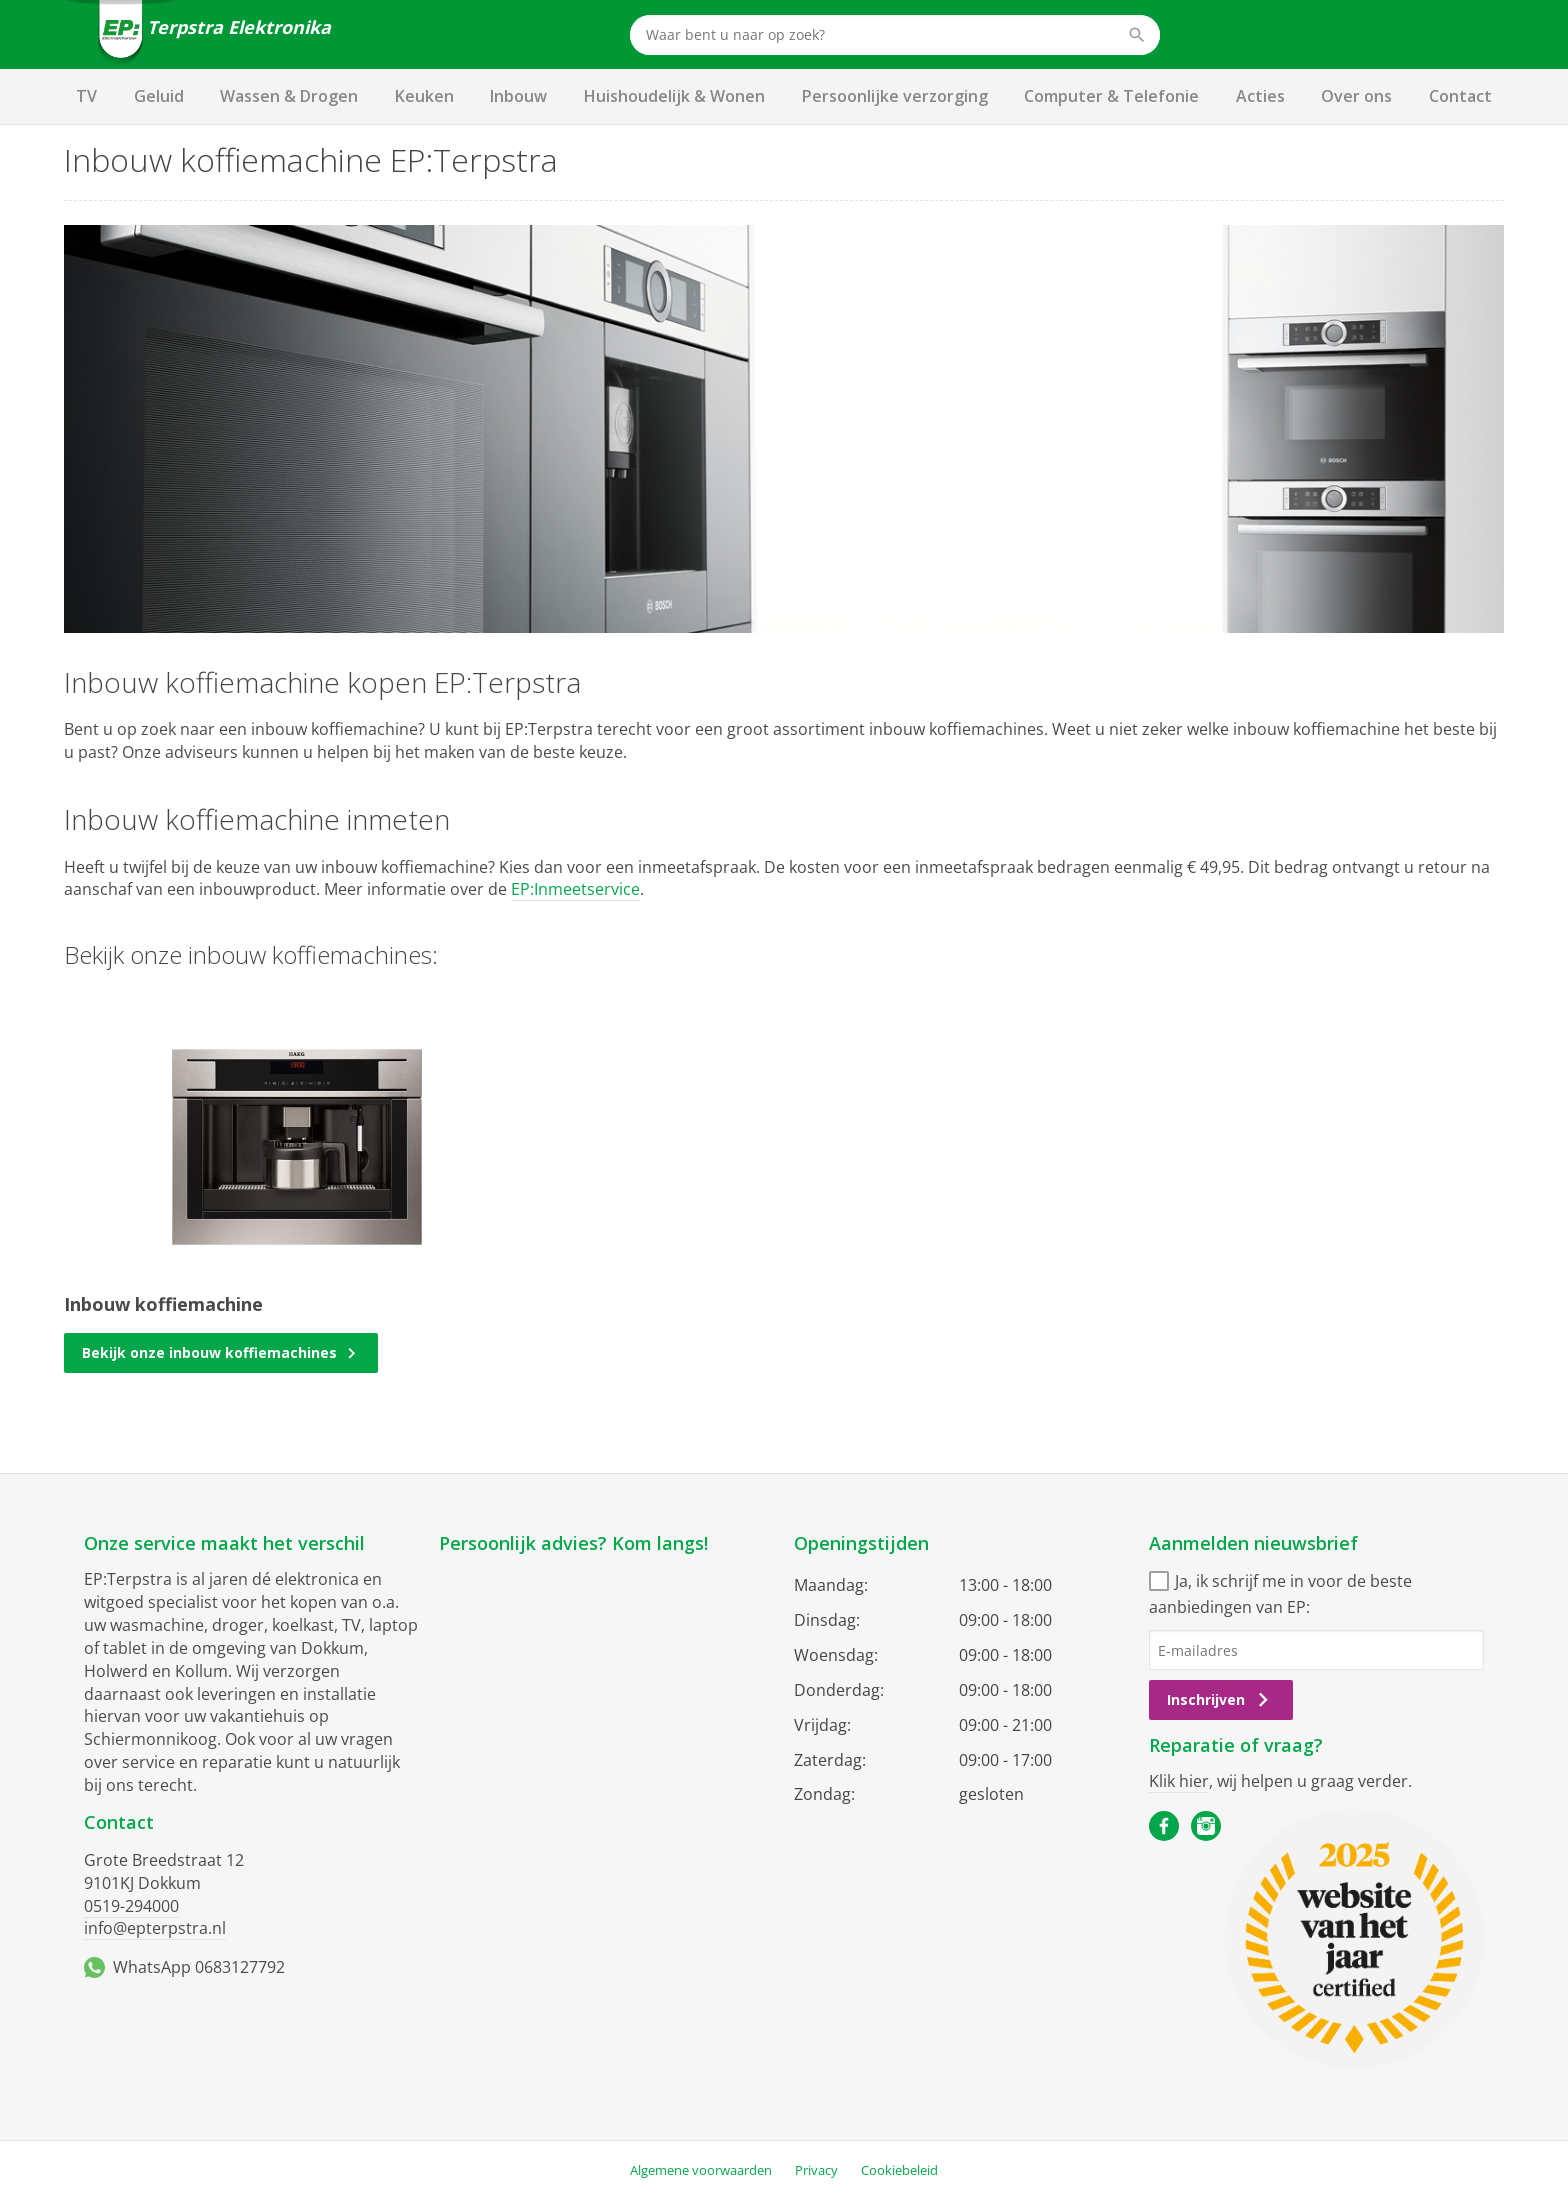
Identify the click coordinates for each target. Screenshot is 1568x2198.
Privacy (816, 2170)
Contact (1460, 96)
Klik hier (1179, 1781)
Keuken (424, 96)
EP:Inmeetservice (575, 889)
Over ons (1356, 96)
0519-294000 (131, 1906)
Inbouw (518, 96)
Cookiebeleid (899, 2170)
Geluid (159, 96)
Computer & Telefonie (1111, 96)
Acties (1260, 96)
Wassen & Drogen (289, 96)
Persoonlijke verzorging (895, 96)
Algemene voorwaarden (701, 2170)
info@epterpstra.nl (155, 1928)
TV (86, 96)
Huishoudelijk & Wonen (674, 96)
